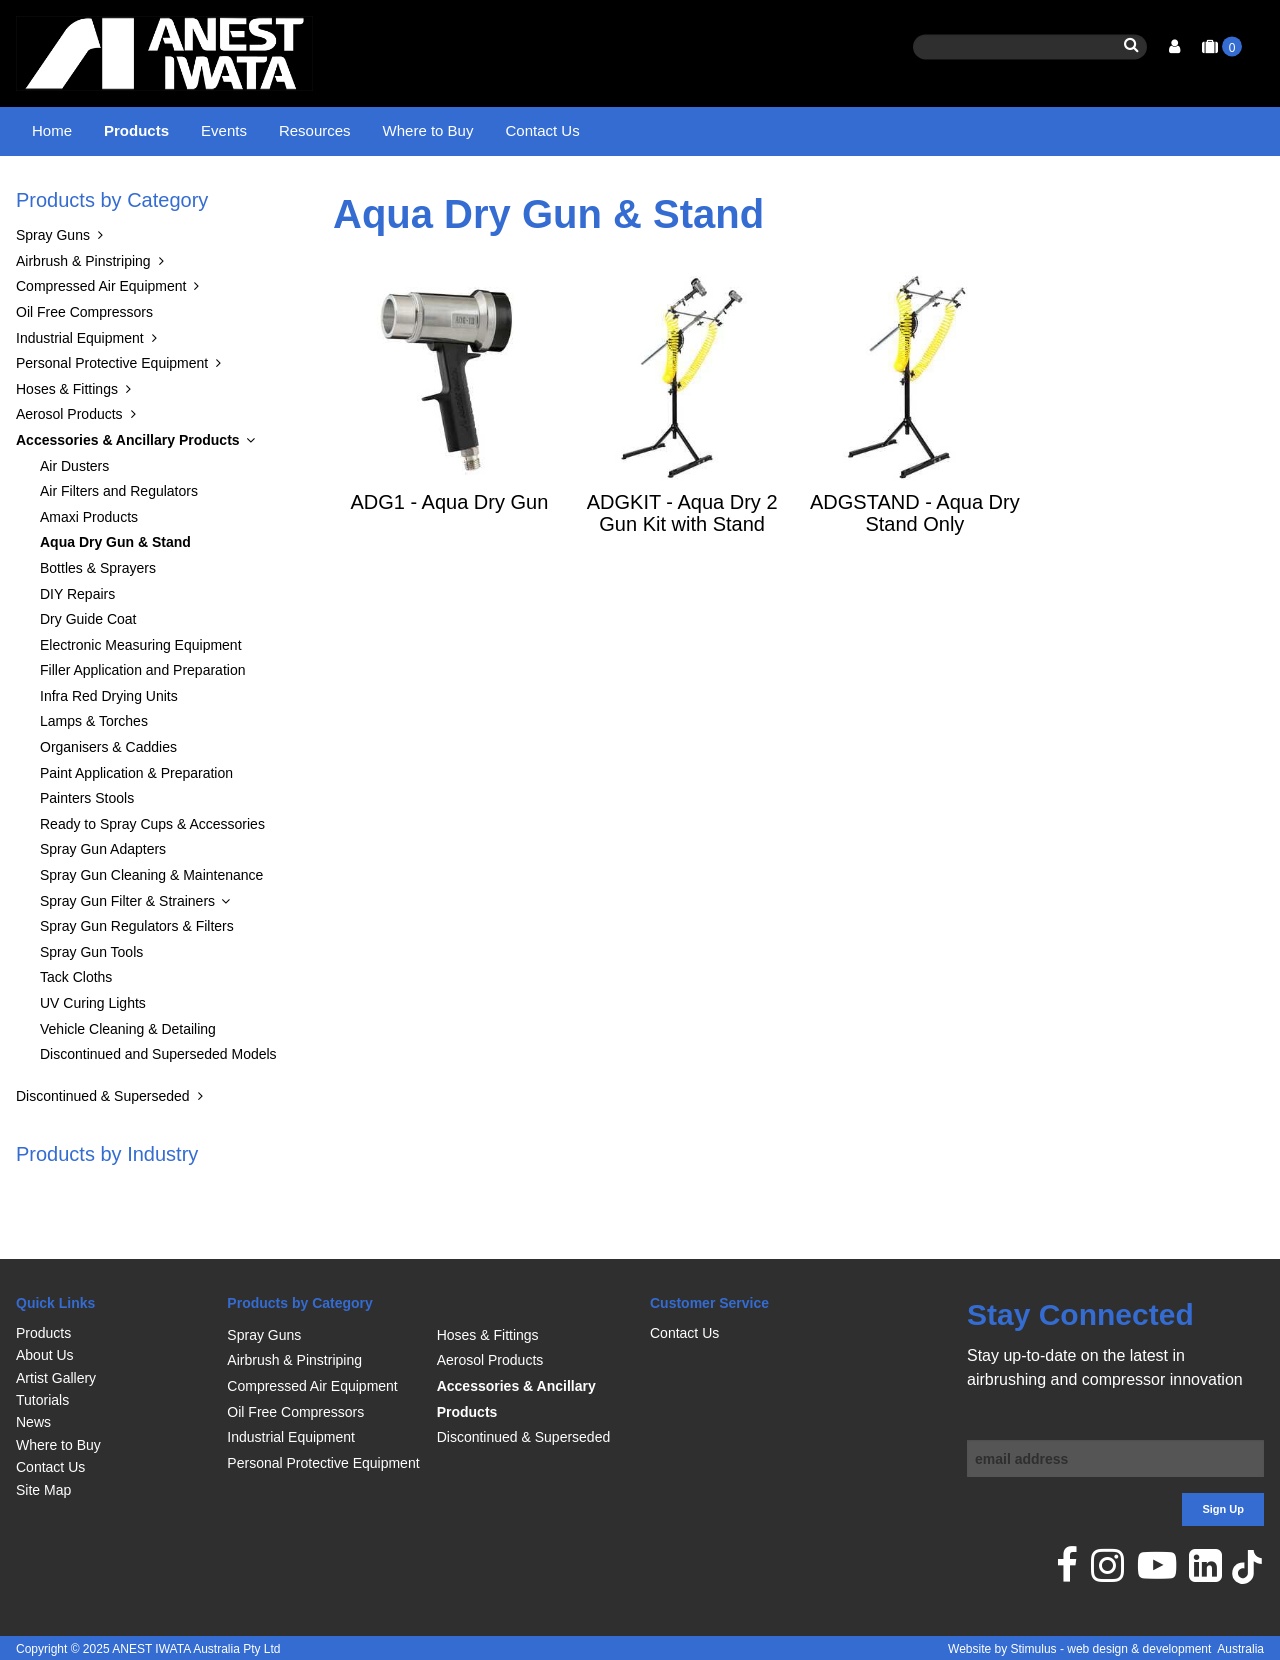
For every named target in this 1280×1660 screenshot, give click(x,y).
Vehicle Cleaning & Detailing (128, 1079)
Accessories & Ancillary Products (243, 195)
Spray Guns (53, 286)
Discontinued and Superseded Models (158, 1105)
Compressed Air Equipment (101, 337)
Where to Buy (428, 130)
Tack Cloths (76, 1028)
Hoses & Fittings (67, 439)
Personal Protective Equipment (112, 414)
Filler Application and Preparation (142, 721)
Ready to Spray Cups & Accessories (152, 874)
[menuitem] (111, 1333)
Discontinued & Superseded (103, 1146)
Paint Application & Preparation (136, 823)
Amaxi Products (89, 567)
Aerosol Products (69, 465)
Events (224, 130)
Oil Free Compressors (84, 362)
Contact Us (542, 130)
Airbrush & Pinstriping (83, 311)
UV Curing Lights (93, 1054)
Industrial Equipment (80, 388)
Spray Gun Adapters (103, 900)
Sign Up (1223, 1509)
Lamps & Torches (94, 772)
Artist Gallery (56, 1378)
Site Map (43, 1490)
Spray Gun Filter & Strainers (127, 951)
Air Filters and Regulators (119, 542)
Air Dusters (74, 516)
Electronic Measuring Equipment (141, 695)
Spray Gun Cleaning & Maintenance (151, 926)
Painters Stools (87, 849)
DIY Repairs (77, 644)
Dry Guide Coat (88, 670)
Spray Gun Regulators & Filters (137, 977)
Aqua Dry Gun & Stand (436, 195)
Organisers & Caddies (108, 798)
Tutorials (42, 1400)
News (33, 1422)
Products (136, 130)
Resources (315, 130)
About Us (45, 1355)
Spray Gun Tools (91, 1002)
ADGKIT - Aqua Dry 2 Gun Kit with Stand (682, 563)
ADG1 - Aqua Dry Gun (449, 552)
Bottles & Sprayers (98, 618)
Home (52, 130)
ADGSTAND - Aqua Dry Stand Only (915, 563)
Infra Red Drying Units (109, 746)
